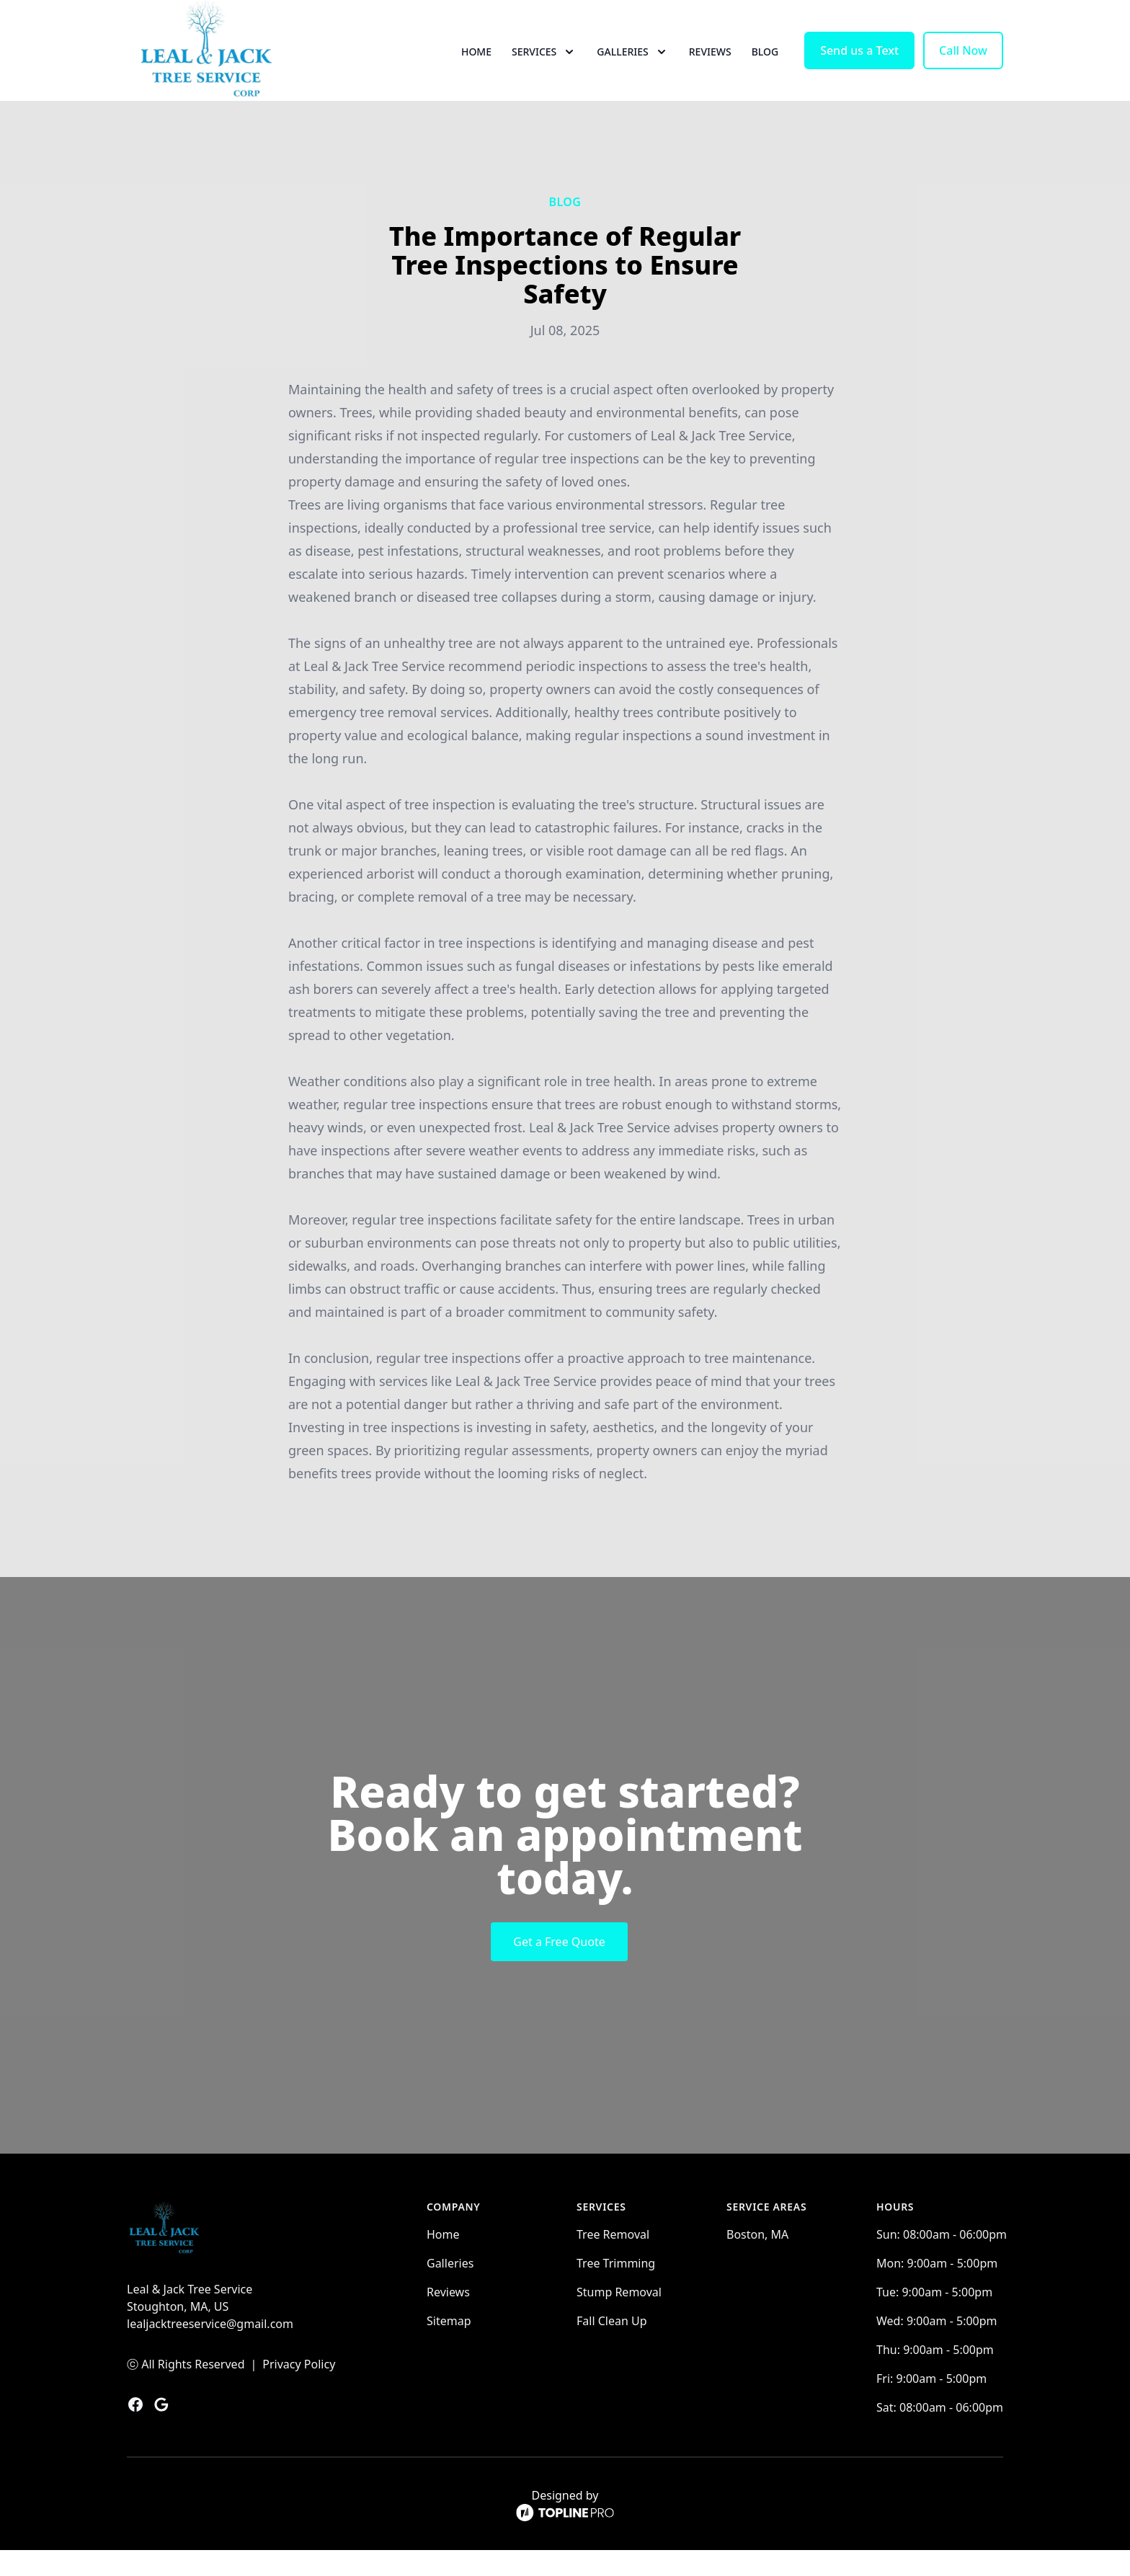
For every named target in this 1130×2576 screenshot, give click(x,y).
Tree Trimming (616, 2289)
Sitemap (449, 2347)
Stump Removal (619, 2318)
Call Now (963, 63)
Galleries (450, 2289)
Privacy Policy (298, 2390)
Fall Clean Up (612, 2347)
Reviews (710, 64)
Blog (765, 64)
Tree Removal (613, 2260)
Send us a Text (859, 63)
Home (476, 64)
